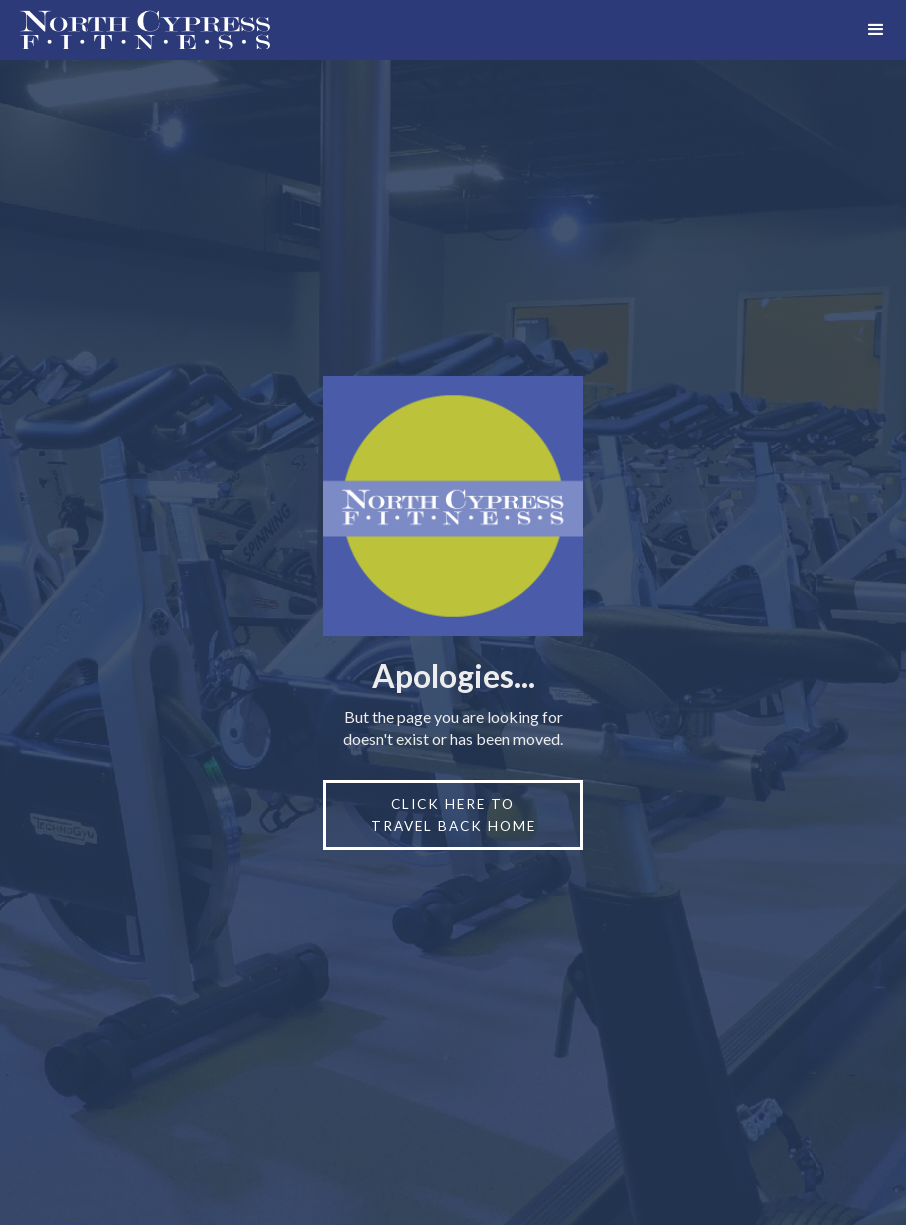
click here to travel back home (453, 815)
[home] (135, 30)
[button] (876, 30)
